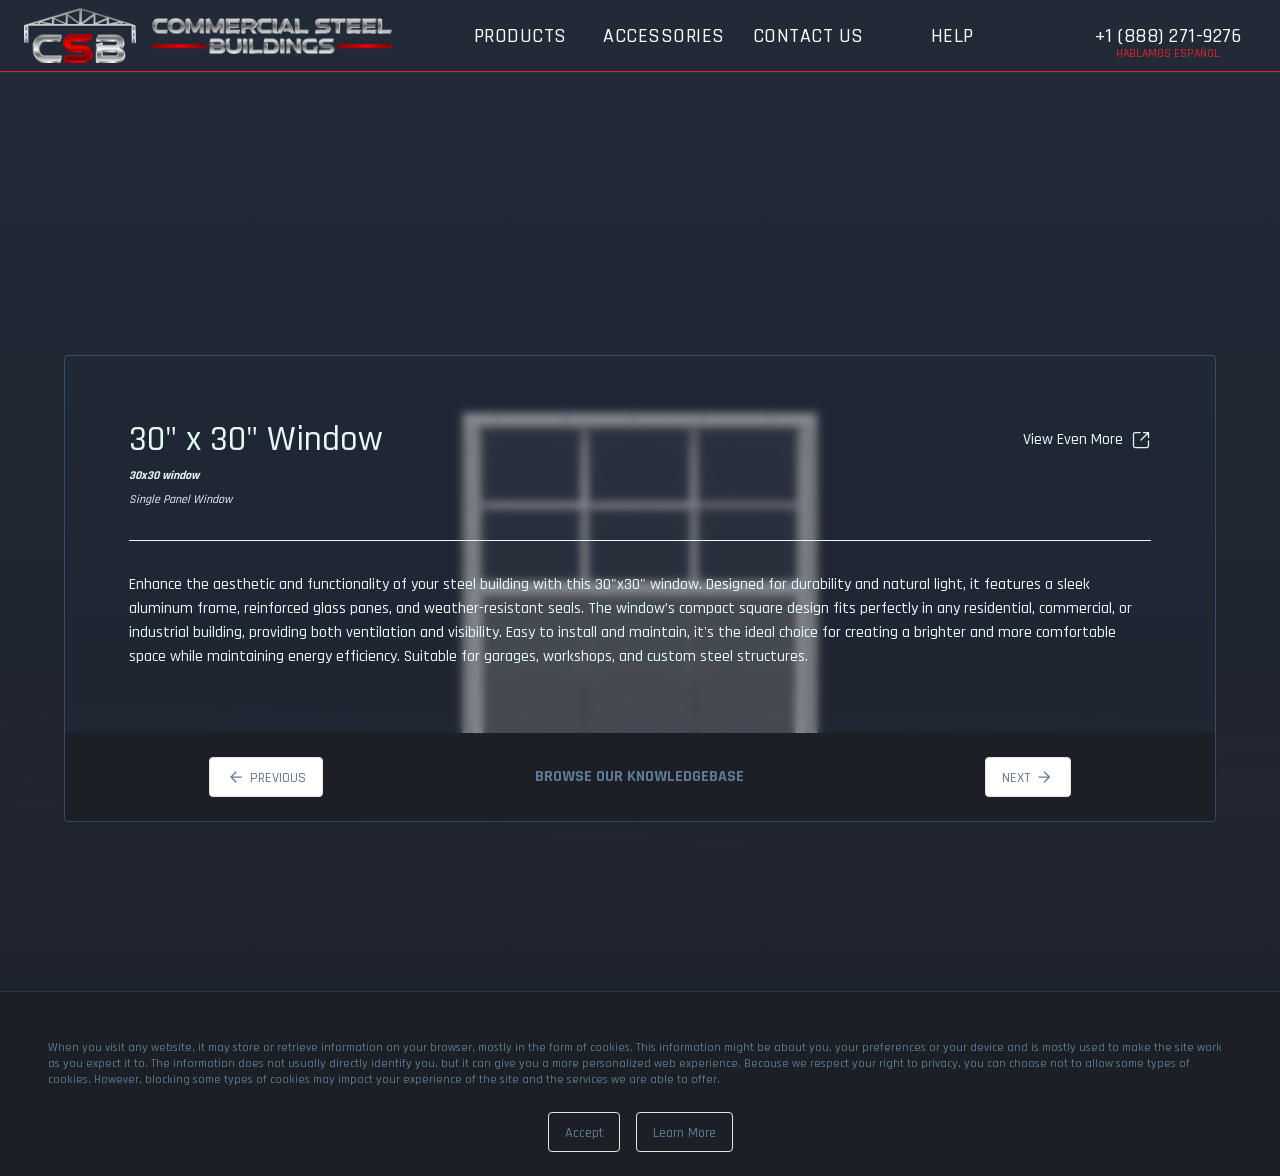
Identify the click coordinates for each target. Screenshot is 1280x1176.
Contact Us (808, 36)
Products (520, 36)
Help (952, 36)
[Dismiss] (584, 1132)
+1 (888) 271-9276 (1168, 36)
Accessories (664, 36)
